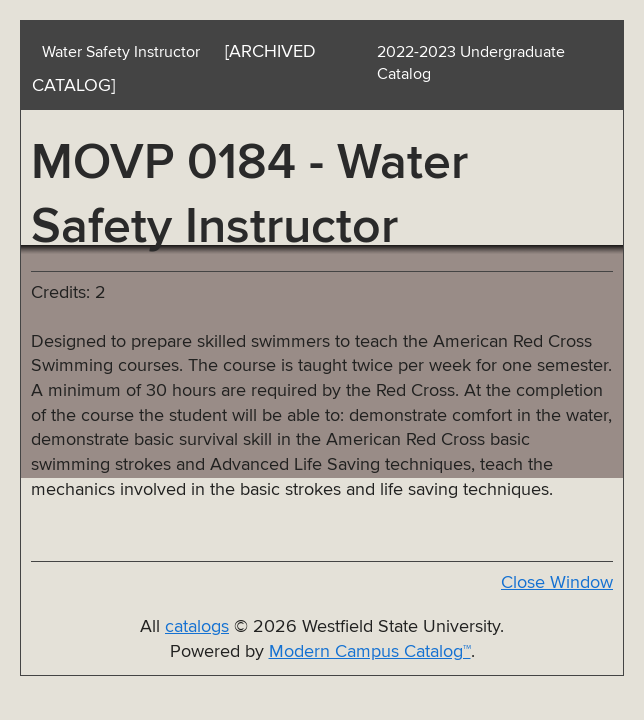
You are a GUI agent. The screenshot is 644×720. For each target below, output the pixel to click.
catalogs (197, 627)
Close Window (557, 583)
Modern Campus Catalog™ (370, 652)
